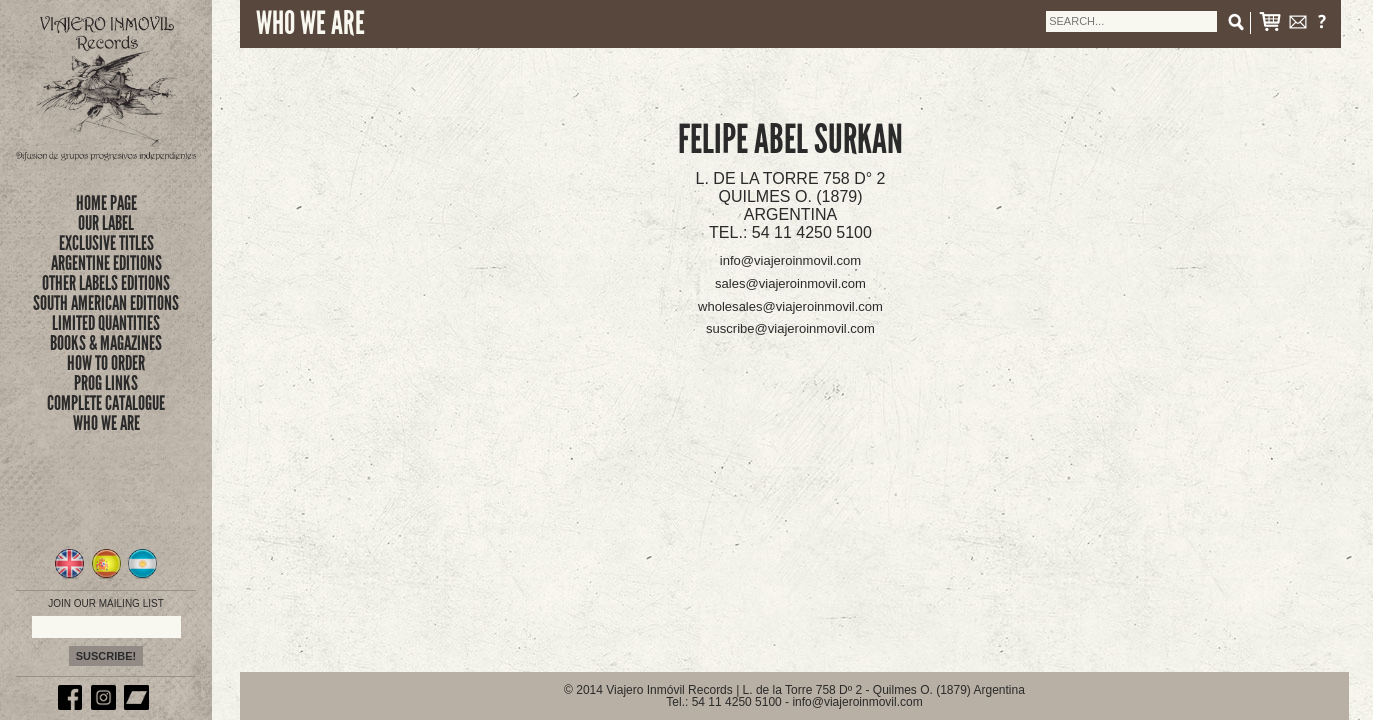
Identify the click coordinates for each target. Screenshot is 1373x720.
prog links (106, 383)
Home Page (106, 203)
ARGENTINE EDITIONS (106, 263)
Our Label (106, 223)
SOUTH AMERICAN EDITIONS (106, 303)
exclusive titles (106, 243)
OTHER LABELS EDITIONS (106, 283)
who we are (106, 423)
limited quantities (106, 323)
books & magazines (106, 343)
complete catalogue (106, 403)
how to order (106, 363)
